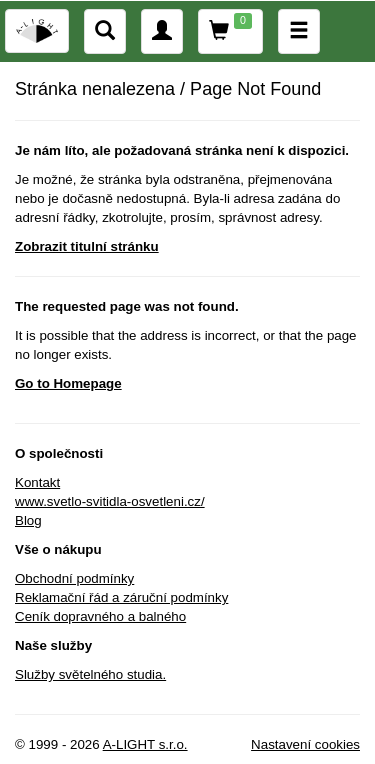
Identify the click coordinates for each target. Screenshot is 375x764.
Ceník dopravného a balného (100, 616)
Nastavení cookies (305, 744)
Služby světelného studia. (90, 674)
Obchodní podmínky (74, 578)
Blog (28, 520)
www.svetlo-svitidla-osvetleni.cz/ (110, 501)
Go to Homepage (68, 383)
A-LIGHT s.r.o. (145, 744)
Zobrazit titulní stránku (87, 246)
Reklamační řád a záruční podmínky (121, 597)
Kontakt (37, 482)
